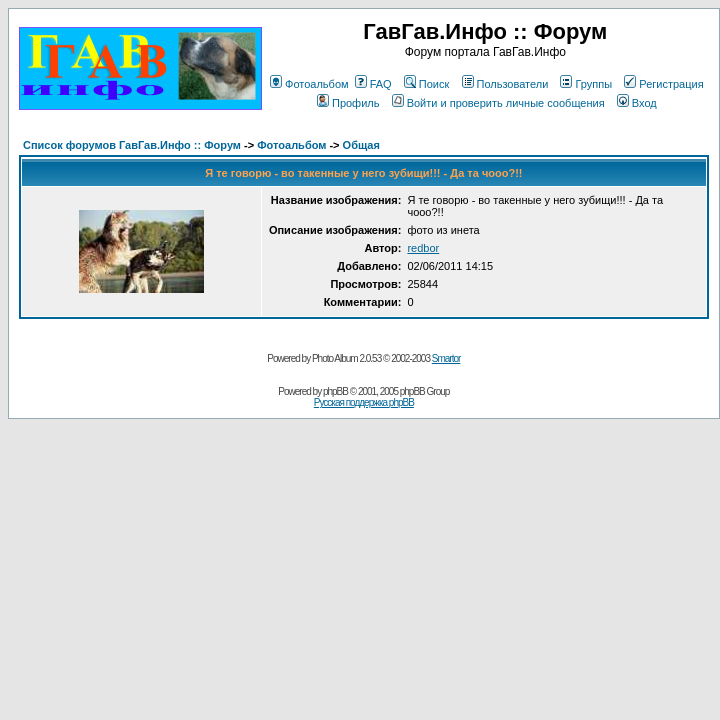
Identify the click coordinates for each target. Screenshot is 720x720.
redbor (423, 248)
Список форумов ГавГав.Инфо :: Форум (132, 145)
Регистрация (663, 84)
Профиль (348, 103)
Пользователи (505, 84)
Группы (586, 84)
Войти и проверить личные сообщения (498, 103)
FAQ (373, 84)
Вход (637, 103)
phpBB (335, 391)
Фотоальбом (309, 84)
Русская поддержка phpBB (364, 402)
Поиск (426, 84)
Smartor (446, 358)
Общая (361, 145)
